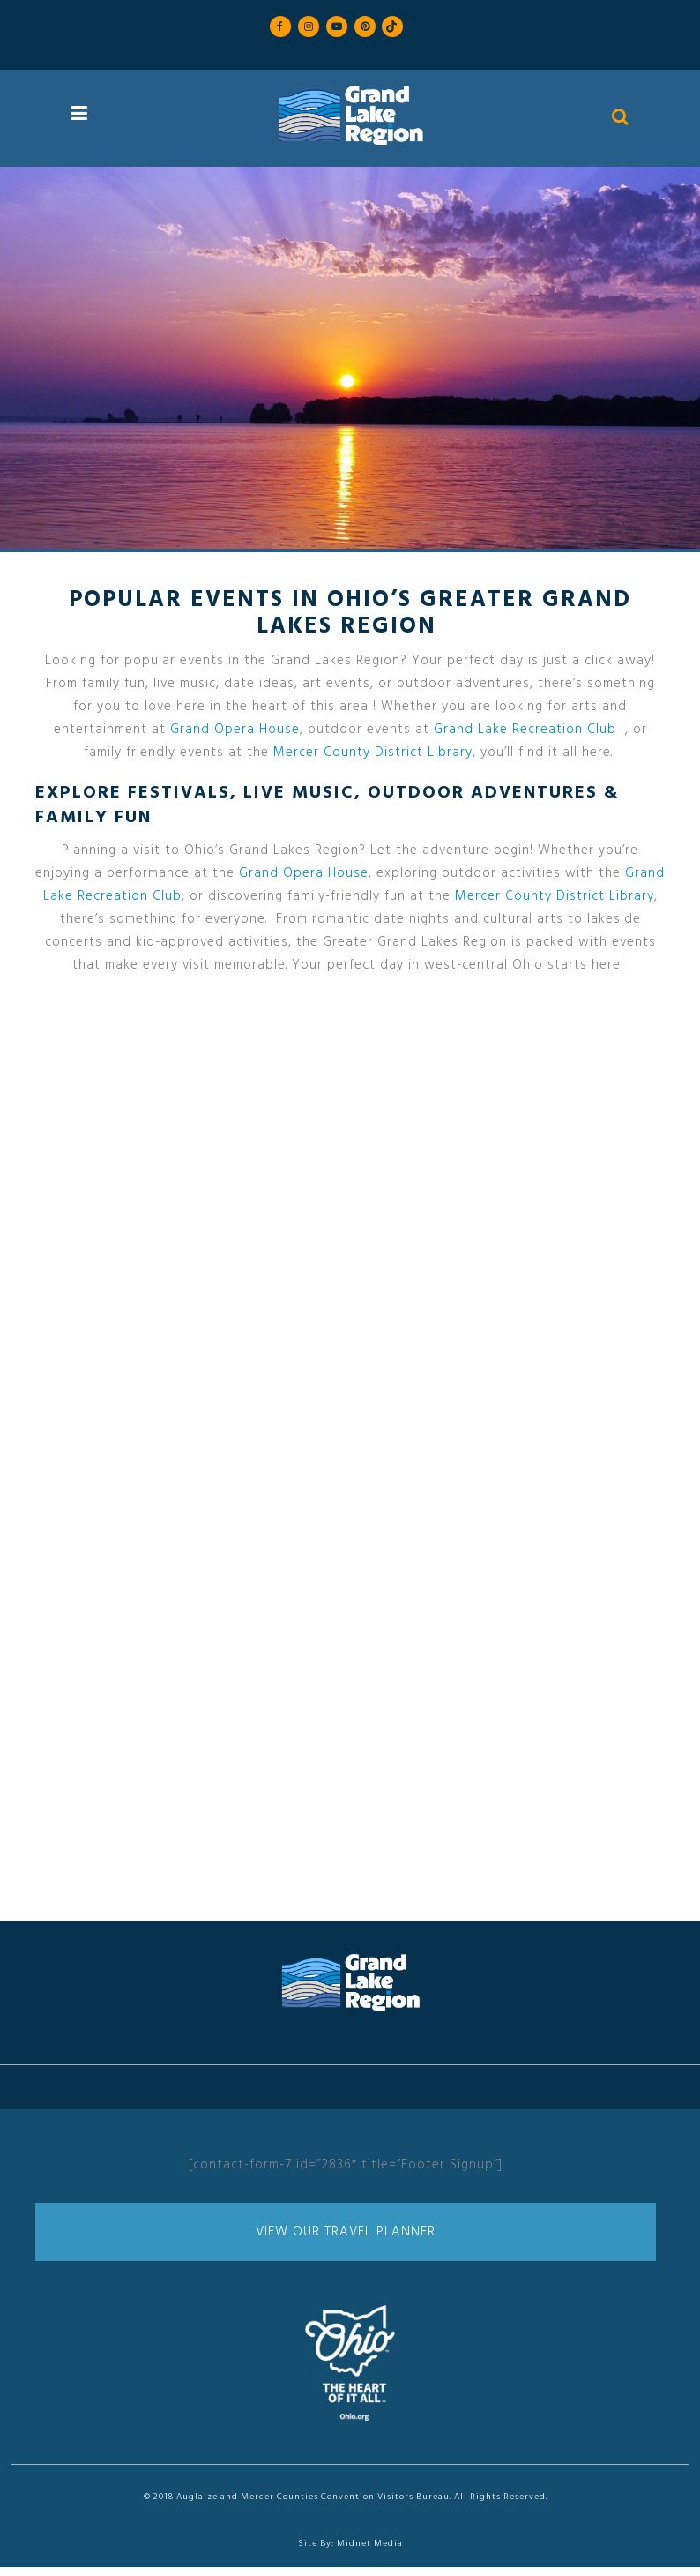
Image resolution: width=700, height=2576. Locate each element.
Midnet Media (370, 2543)
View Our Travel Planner (346, 2232)
